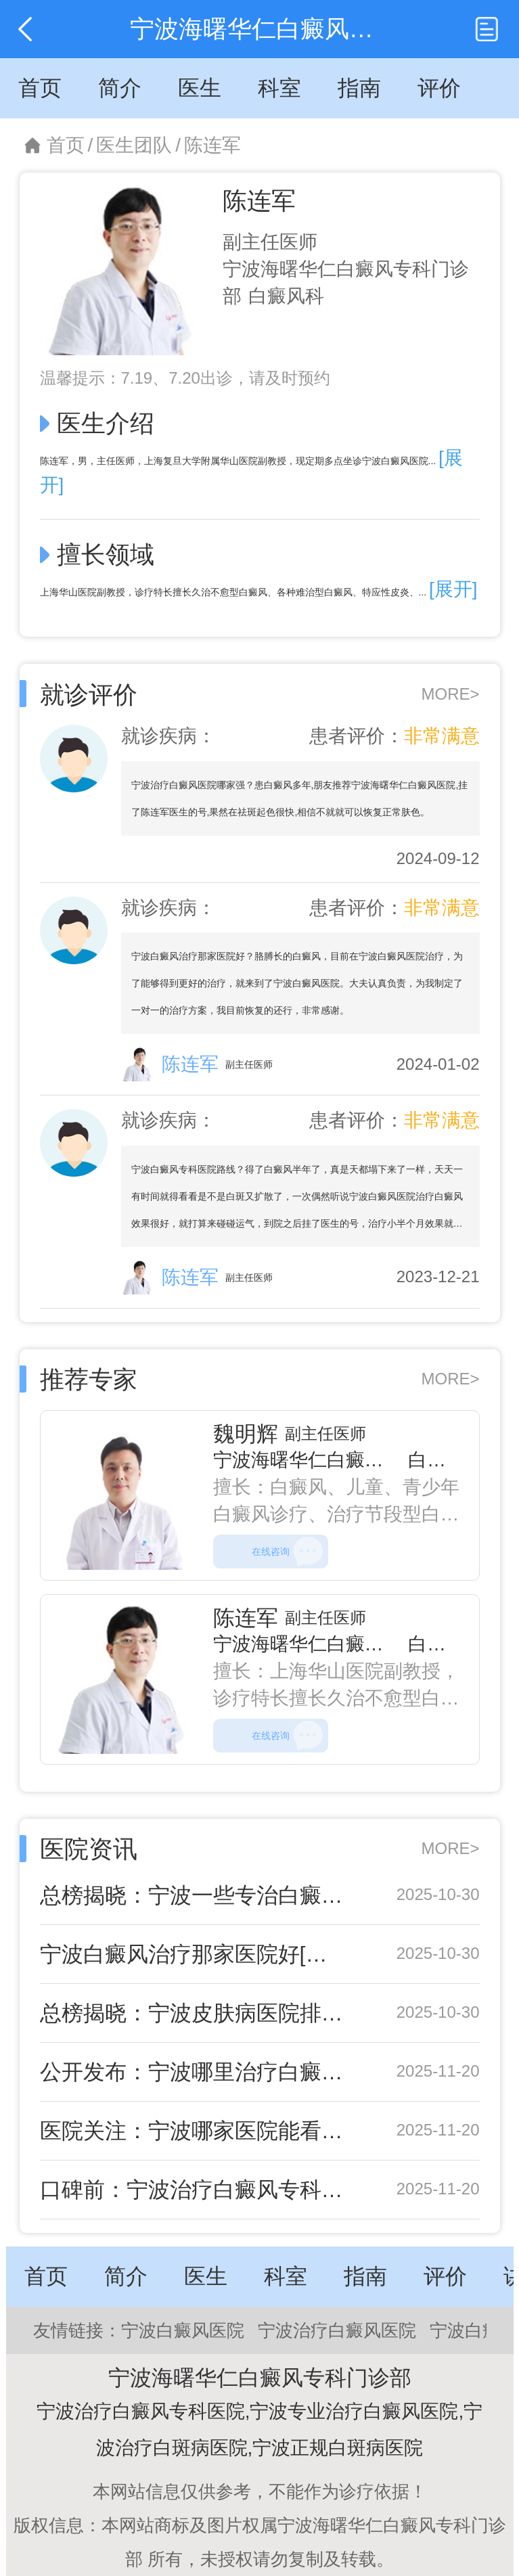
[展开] (453, 589)
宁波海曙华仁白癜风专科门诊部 (345, 1459)
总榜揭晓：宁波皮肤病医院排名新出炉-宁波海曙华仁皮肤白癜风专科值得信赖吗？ (194, 2013)
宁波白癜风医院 (182, 2330)
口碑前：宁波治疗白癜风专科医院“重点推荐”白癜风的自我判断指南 (194, 2189)
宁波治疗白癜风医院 (337, 2330)
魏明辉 (245, 1434)
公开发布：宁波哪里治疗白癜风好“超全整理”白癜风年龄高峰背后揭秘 (194, 2072)
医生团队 (134, 145)
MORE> (450, 694)
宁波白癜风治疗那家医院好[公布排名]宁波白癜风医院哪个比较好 (194, 1954)
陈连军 (212, 145)
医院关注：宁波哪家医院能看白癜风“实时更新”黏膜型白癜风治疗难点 (194, 2131)
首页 (66, 145)
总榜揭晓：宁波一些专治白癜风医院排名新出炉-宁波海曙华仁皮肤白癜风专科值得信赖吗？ (194, 1895)
